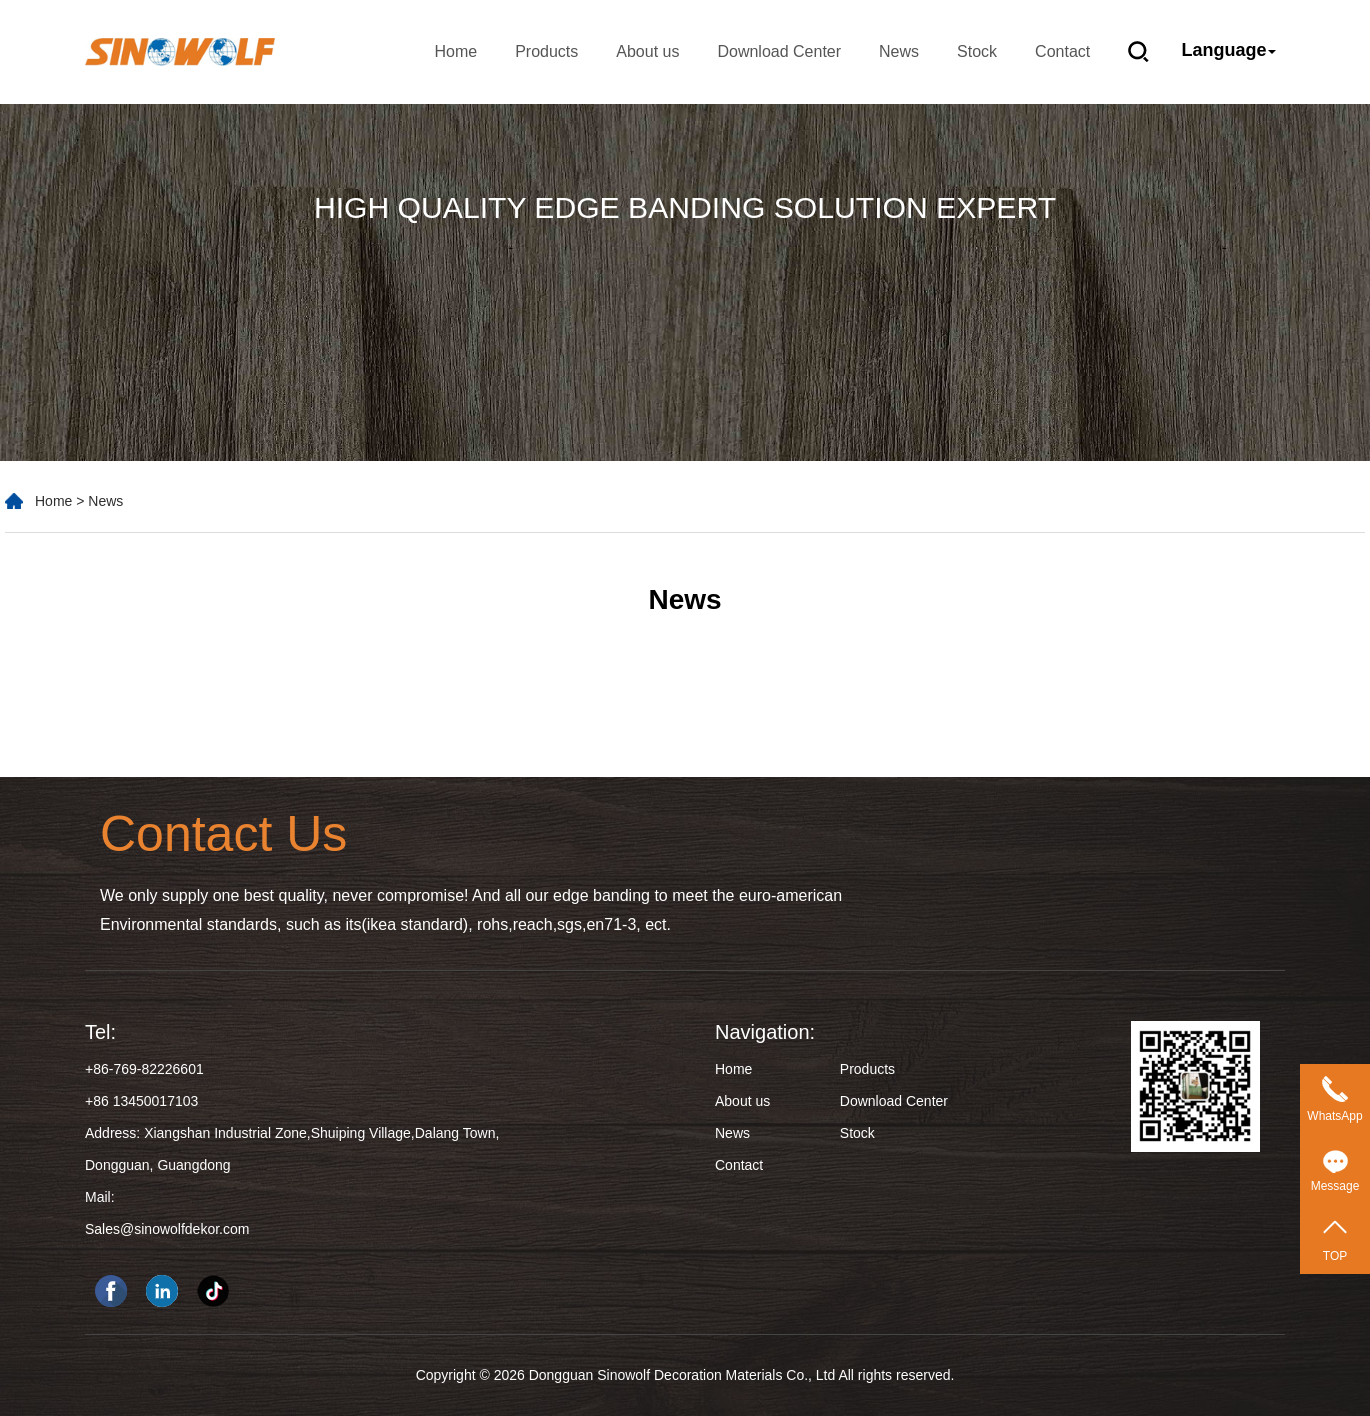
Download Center (779, 51)
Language (1229, 50)
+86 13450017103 (141, 1101)
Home (455, 51)
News (899, 51)
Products (546, 51)
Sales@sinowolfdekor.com (167, 1229)
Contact (1062, 51)
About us (647, 51)
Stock (977, 51)
